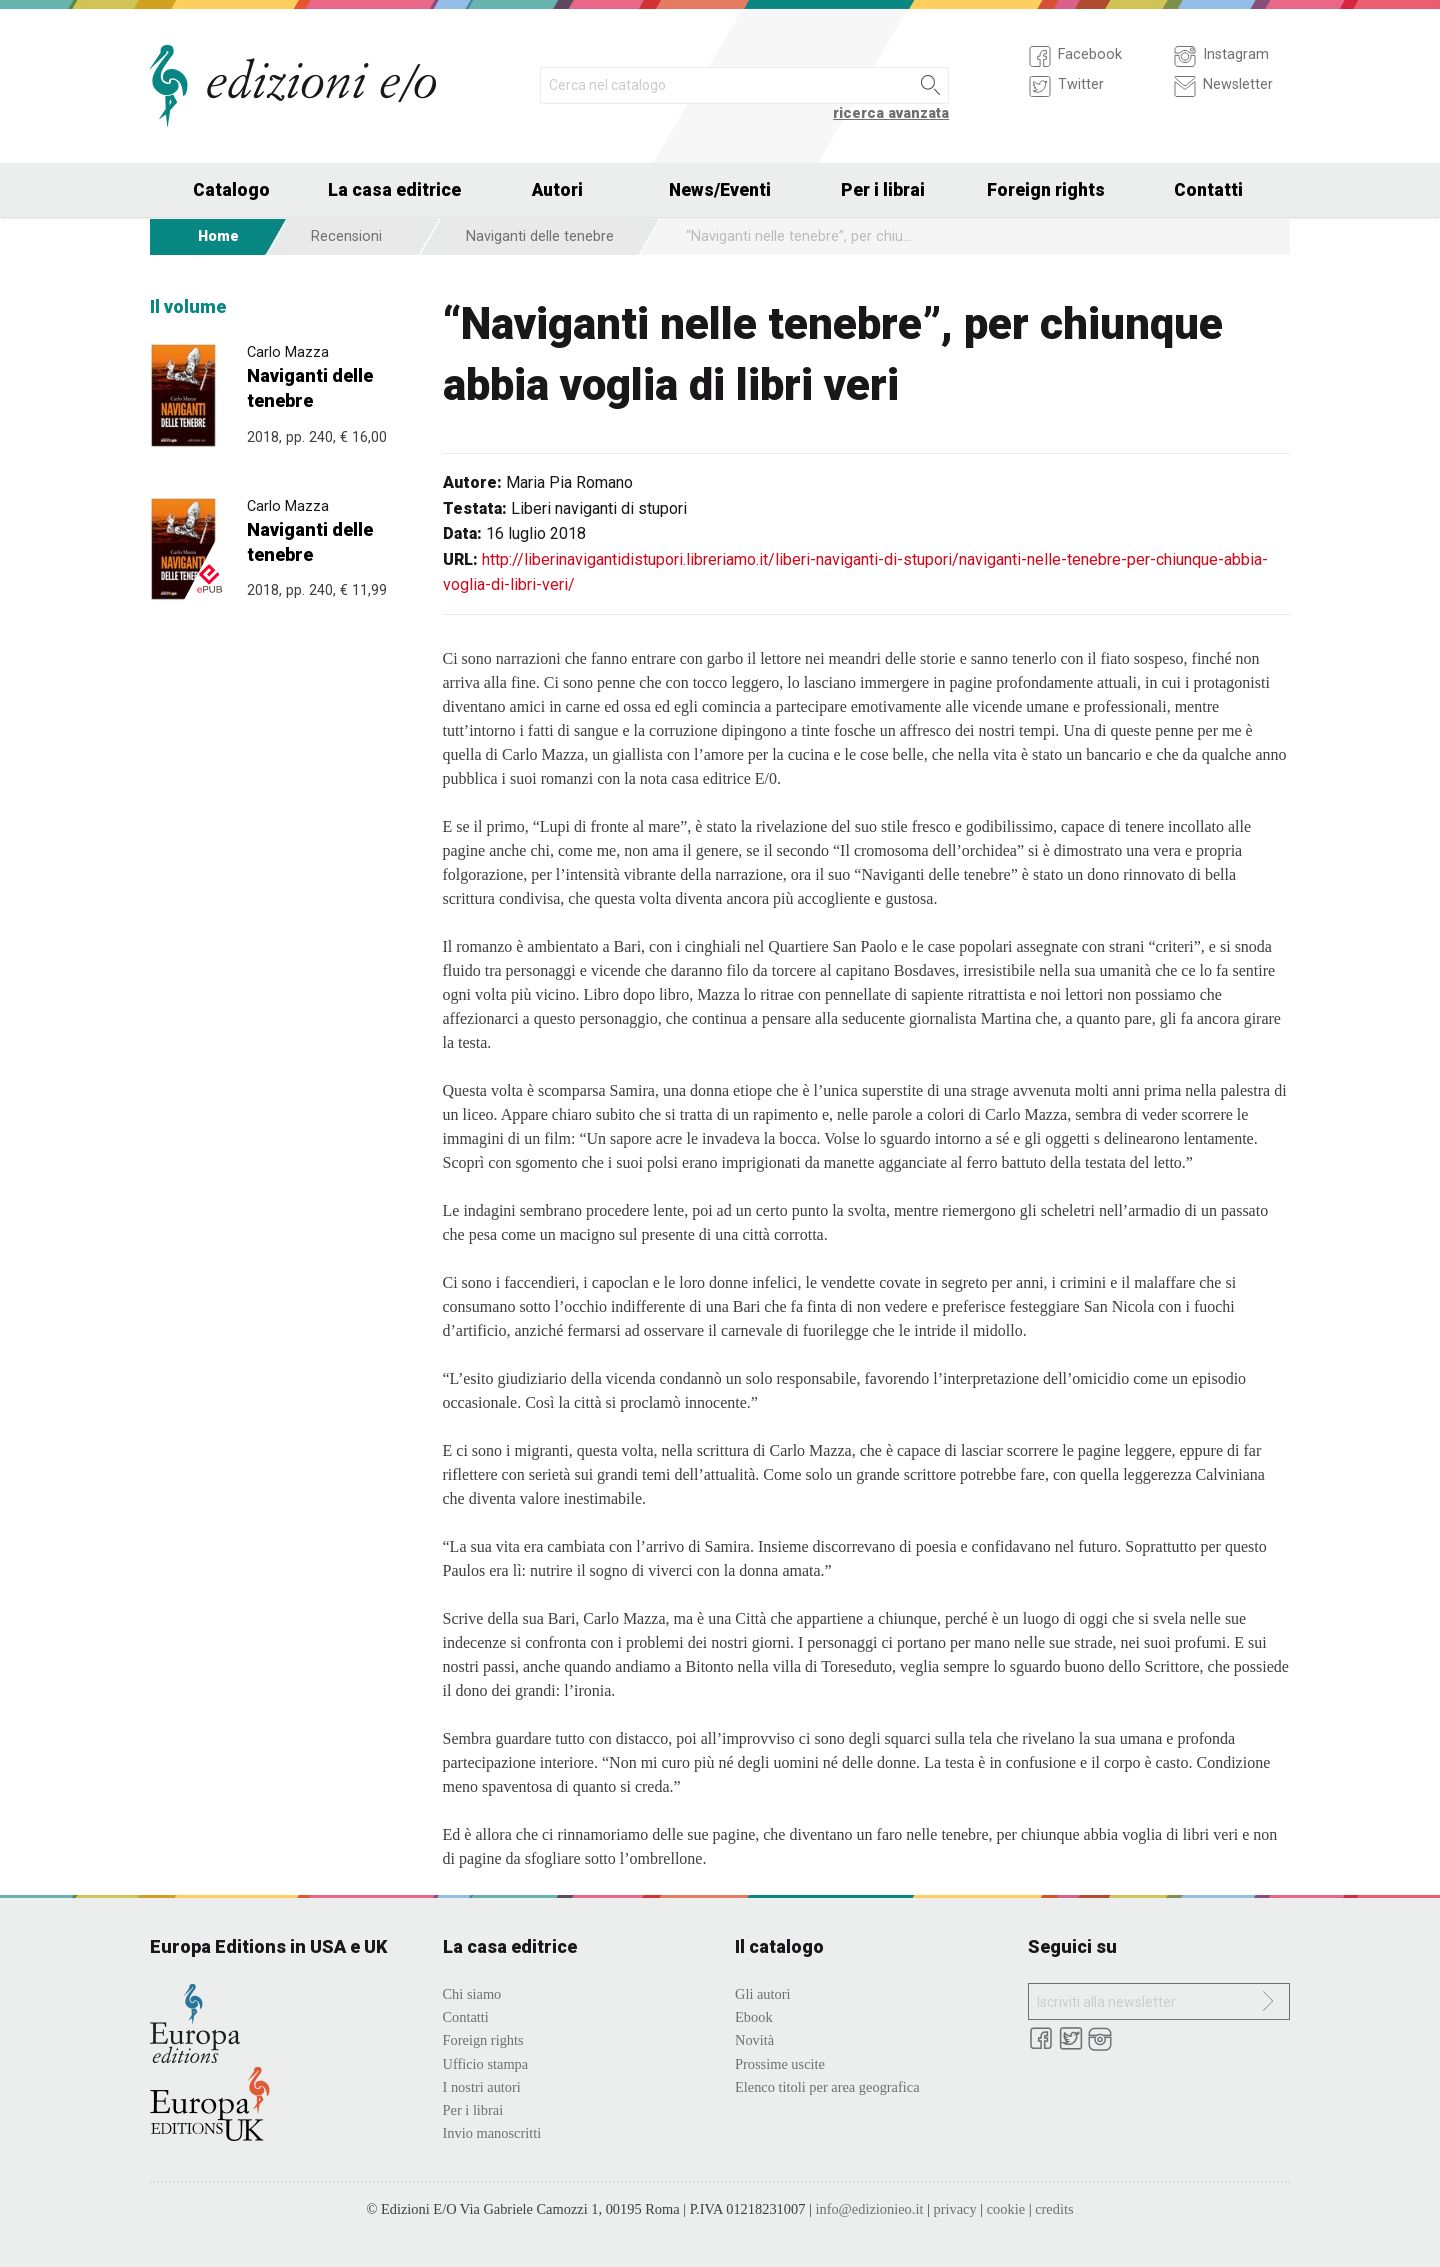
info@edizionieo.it (869, 2209)
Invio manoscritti (492, 2133)
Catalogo (231, 190)
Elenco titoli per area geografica (827, 2087)
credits (1054, 2209)
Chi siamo (472, 1994)
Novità (754, 2040)
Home (218, 236)
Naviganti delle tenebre (540, 236)
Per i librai (883, 190)
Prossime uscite (780, 2064)
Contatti (1208, 190)
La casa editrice (394, 190)
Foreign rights (1046, 190)
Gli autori (763, 1994)
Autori (557, 190)
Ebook (754, 2017)
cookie (1006, 2209)
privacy (954, 2209)
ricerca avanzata (891, 113)
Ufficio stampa (486, 2064)
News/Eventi (720, 190)
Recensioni (346, 236)
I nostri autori (482, 2087)
